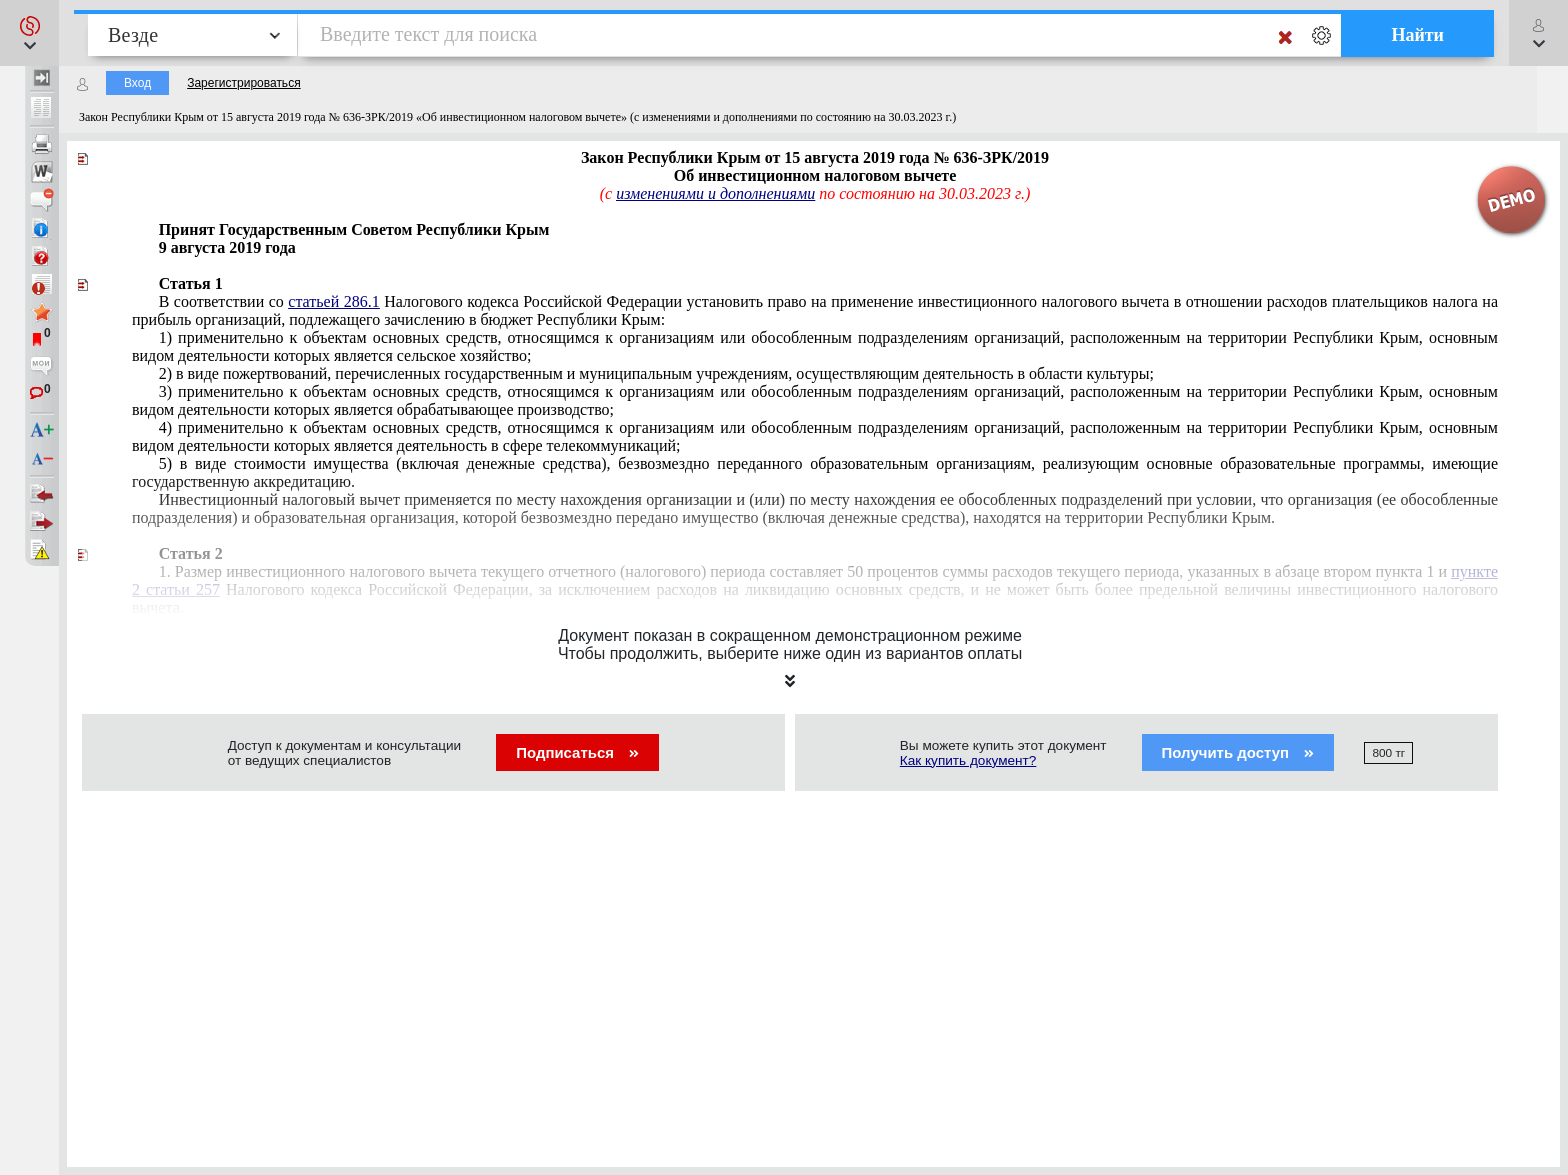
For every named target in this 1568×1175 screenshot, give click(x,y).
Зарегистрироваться (243, 83)
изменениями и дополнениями (715, 193)
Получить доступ (1238, 752)
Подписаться (577, 752)
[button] (29, 33)
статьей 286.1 (333, 301)
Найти (1417, 35)
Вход (137, 83)
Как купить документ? (968, 760)
